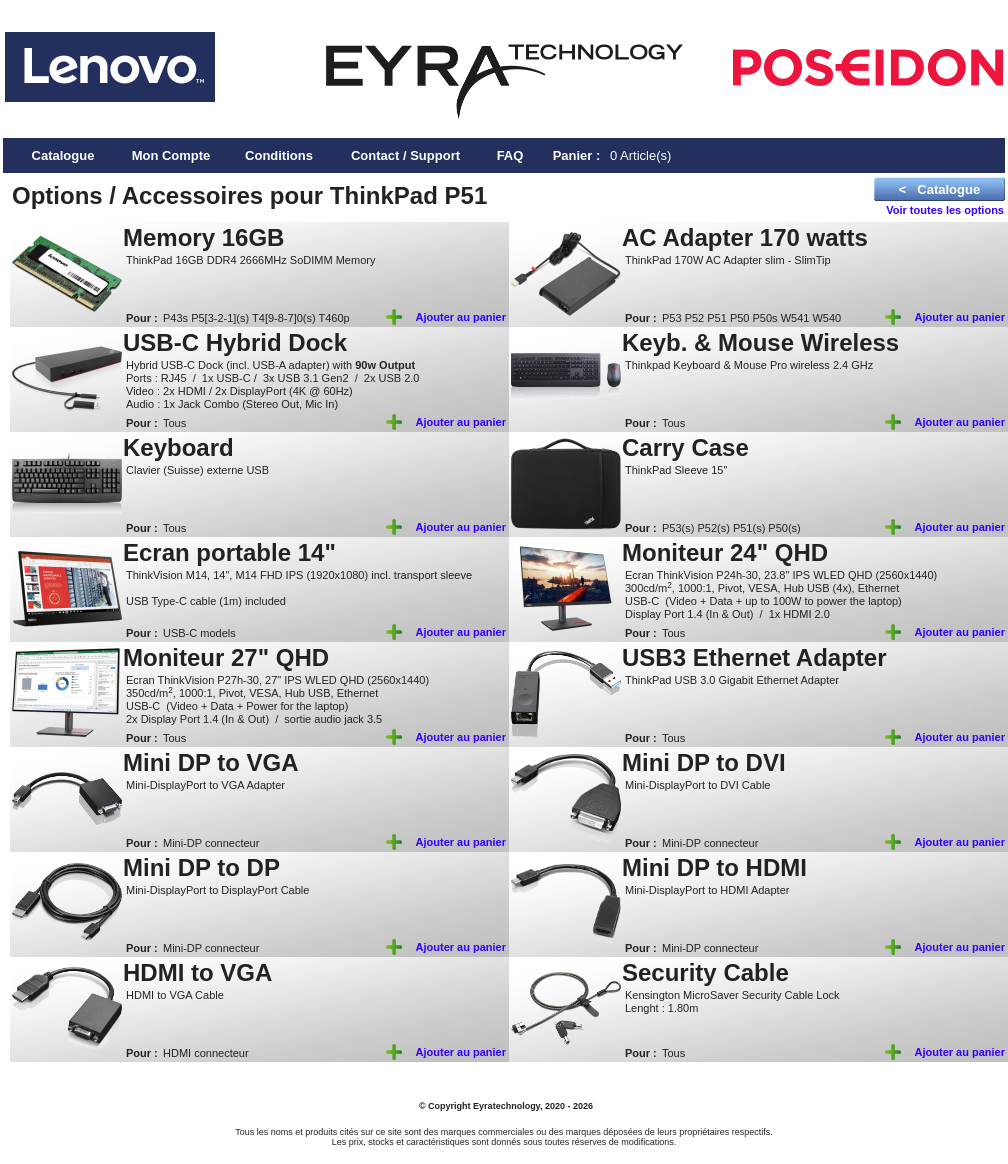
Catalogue (63, 155)
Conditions (279, 155)
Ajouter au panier (461, 317)
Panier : (577, 155)
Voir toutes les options (945, 210)
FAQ (510, 155)
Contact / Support (405, 155)
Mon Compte (171, 155)
